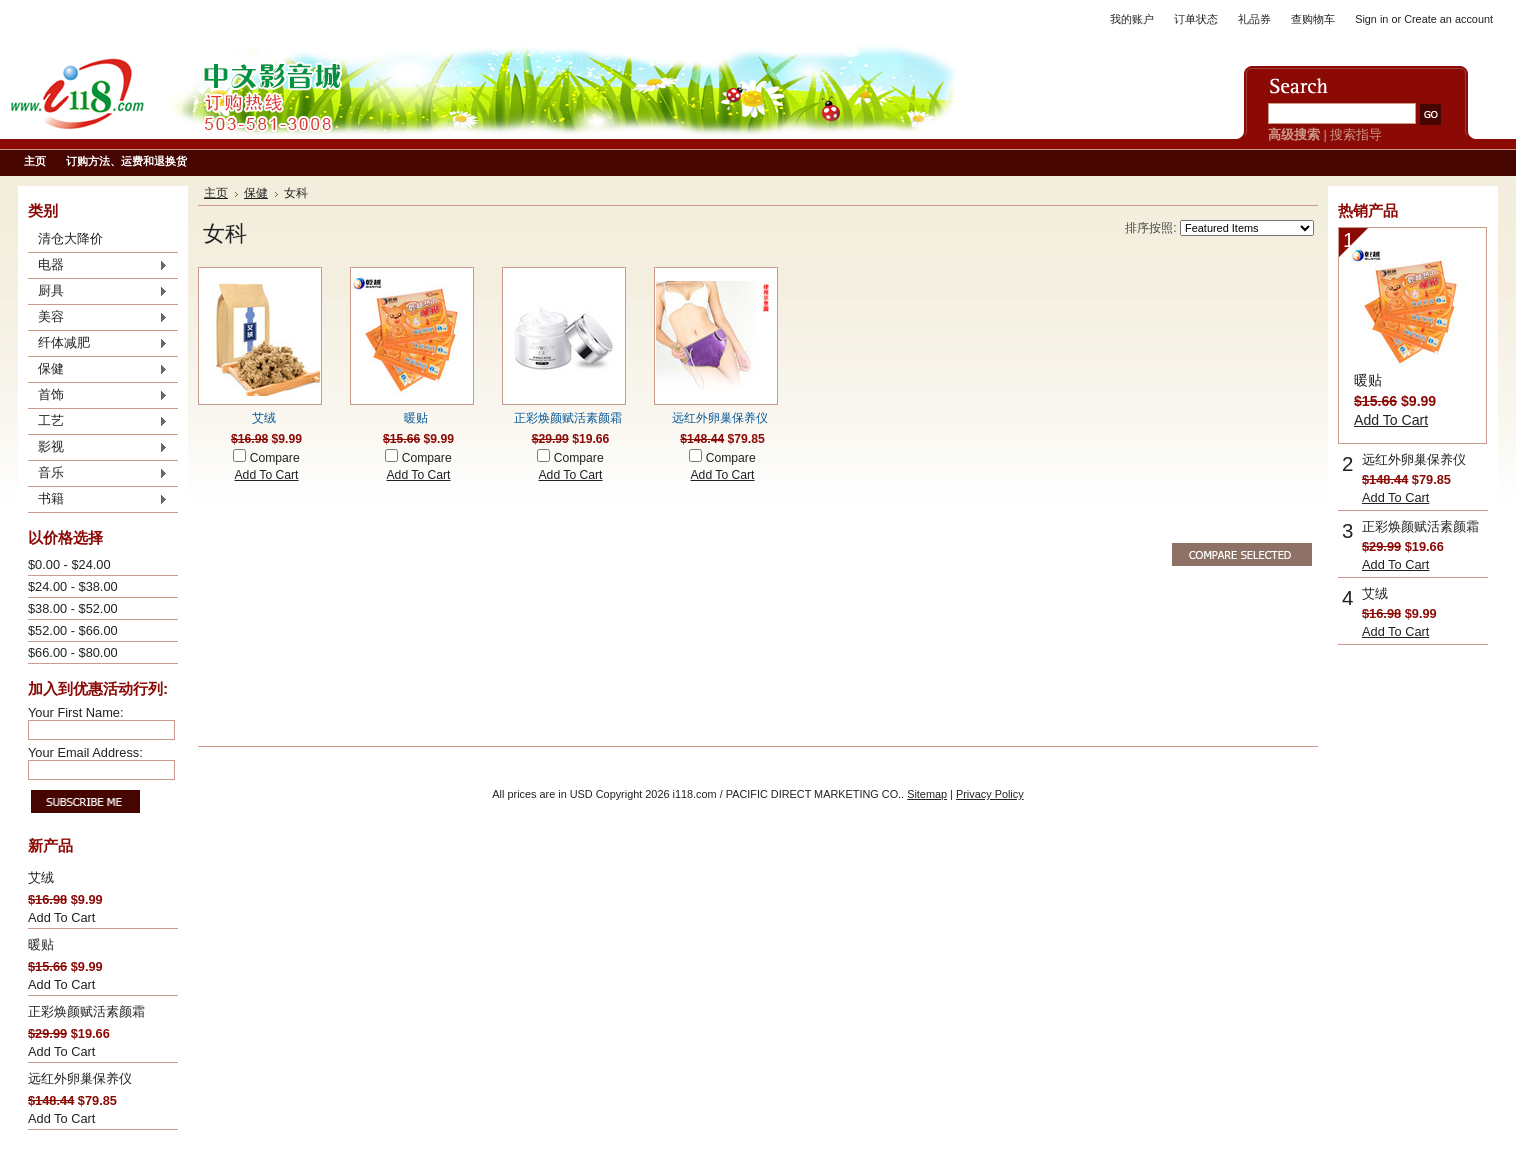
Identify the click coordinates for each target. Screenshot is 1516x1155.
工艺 (98, 422)
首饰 (98, 396)
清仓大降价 (70, 238)
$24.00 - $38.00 (73, 586)
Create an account (1448, 19)
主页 (216, 193)
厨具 (98, 292)
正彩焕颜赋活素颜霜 (86, 1011)
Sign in (1371, 19)
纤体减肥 (98, 344)
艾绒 (41, 877)
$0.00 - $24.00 (69, 564)
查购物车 (1313, 19)
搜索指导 (1356, 134)
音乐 (98, 474)
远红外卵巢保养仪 (80, 1078)
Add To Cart (61, 917)
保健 (98, 370)
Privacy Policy (990, 794)
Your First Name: (76, 712)
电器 (98, 266)
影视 (98, 448)
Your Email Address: (85, 752)
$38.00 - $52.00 (73, 608)
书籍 (98, 500)
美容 (98, 318)
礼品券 (1254, 19)
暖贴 (41, 944)
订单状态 (1196, 19)
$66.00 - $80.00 (73, 652)
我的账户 (1132, 19)
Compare (275, 458)
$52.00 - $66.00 (73, 630)
